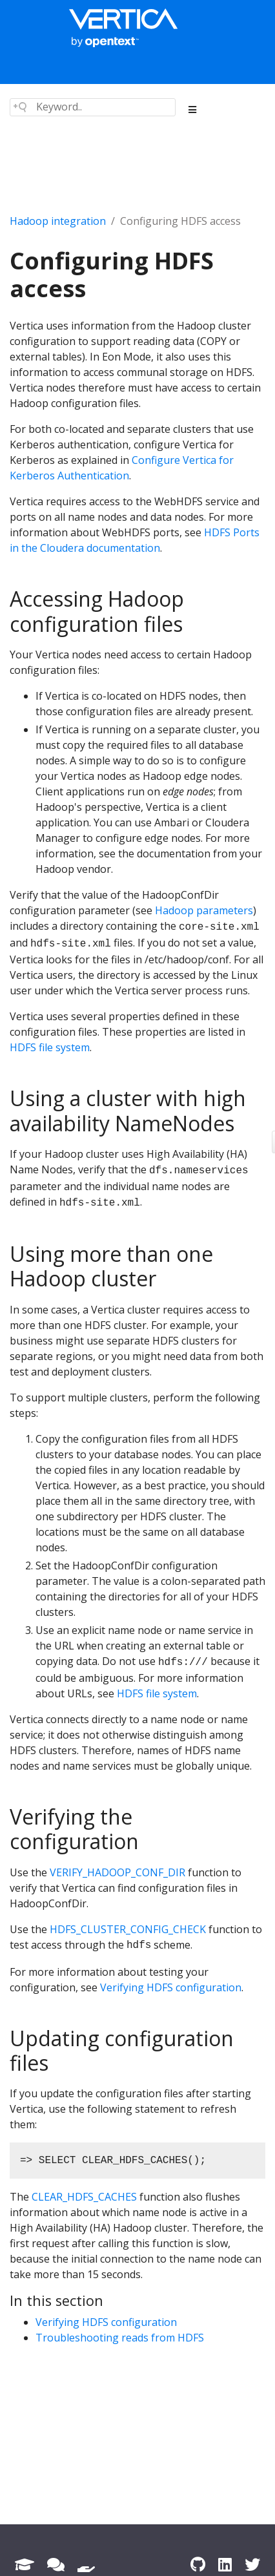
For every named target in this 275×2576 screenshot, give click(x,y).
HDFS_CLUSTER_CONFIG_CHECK (128, 1929)
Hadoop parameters (204, 910)
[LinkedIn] (225, 2564)
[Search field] (93, 107)
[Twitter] (252, 2564)
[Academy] (24, 2564)
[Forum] (56, 2564)
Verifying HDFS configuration (170, 1987)
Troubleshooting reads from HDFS (120, 2337)
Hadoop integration (58, 221)
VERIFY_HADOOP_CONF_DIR (117, 1872)
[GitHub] (197, 2564)
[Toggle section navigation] (193, 110)
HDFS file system (50, 1047)
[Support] (86, 2564)
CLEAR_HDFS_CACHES (84, 2197)
